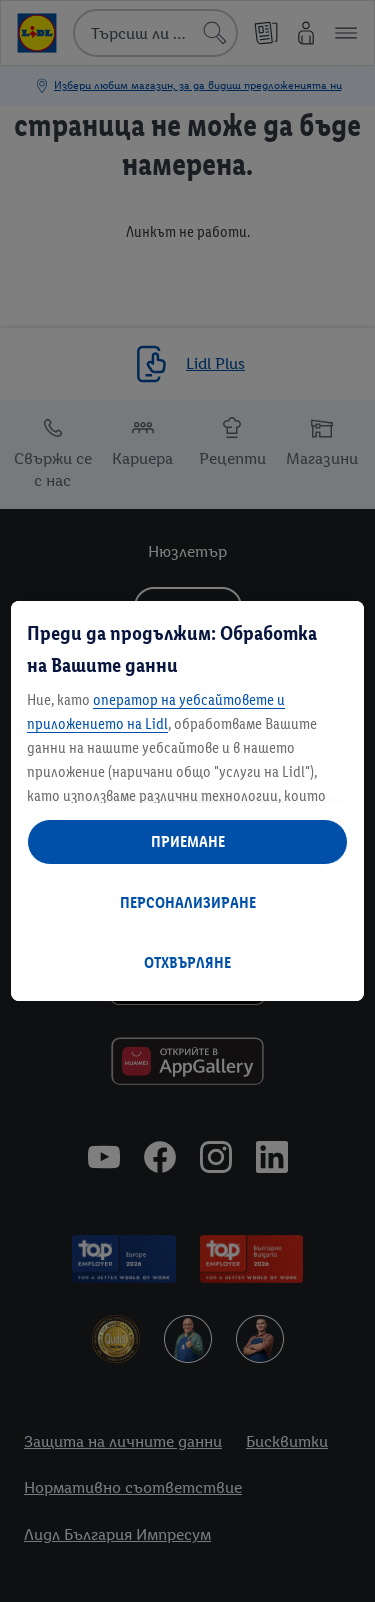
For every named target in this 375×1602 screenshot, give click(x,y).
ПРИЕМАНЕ (188, 841)
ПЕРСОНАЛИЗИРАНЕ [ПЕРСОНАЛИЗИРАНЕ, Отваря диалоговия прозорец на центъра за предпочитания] (188, 902)
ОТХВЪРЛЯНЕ (187, 962)
